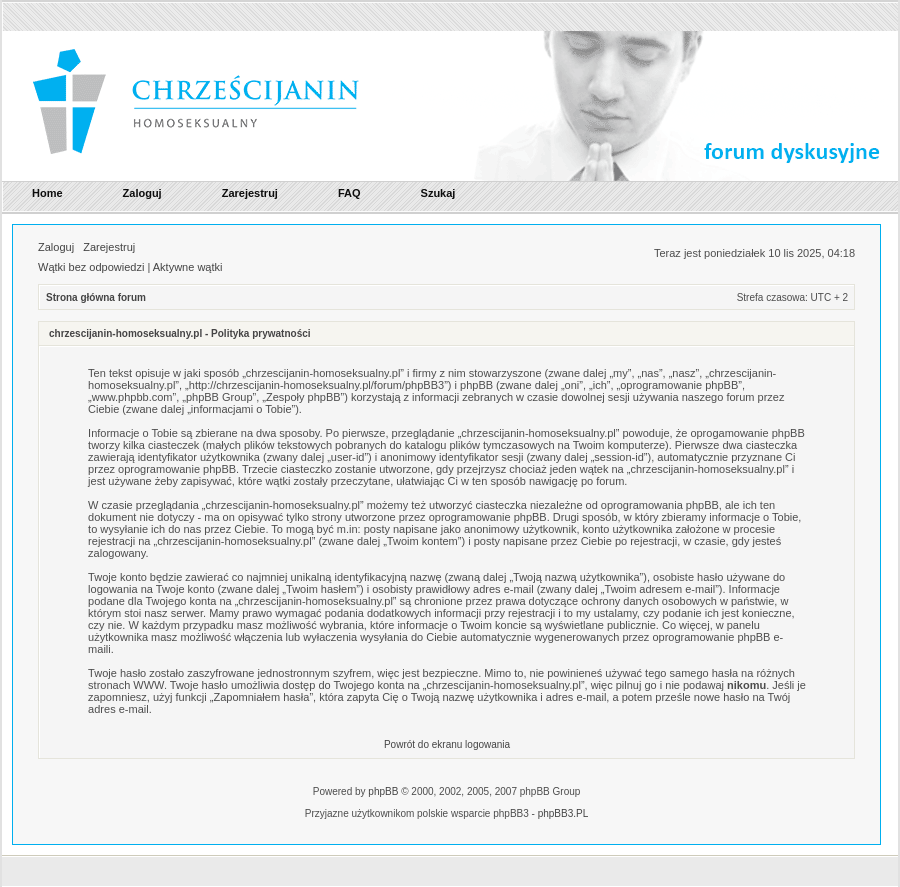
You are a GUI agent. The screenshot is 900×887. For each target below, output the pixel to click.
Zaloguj (56, 247)
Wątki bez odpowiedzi (91, 267)
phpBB (383, 791)
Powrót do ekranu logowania (447, 744)
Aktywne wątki (188, 267)
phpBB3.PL (563, 813)
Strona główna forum (96, 297)
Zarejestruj (109, 247)
